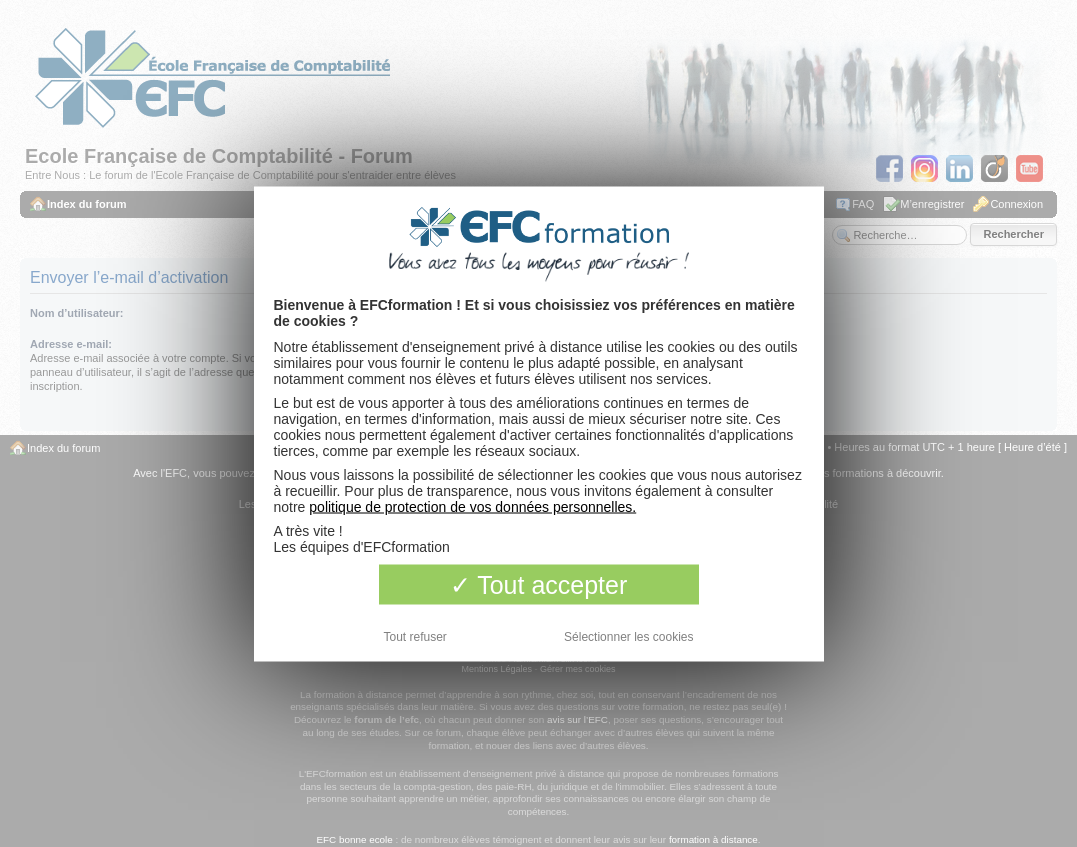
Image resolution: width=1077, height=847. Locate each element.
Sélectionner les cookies (628, 636)
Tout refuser (415, 636)
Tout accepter (539, 584)
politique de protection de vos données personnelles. (472, 506)
